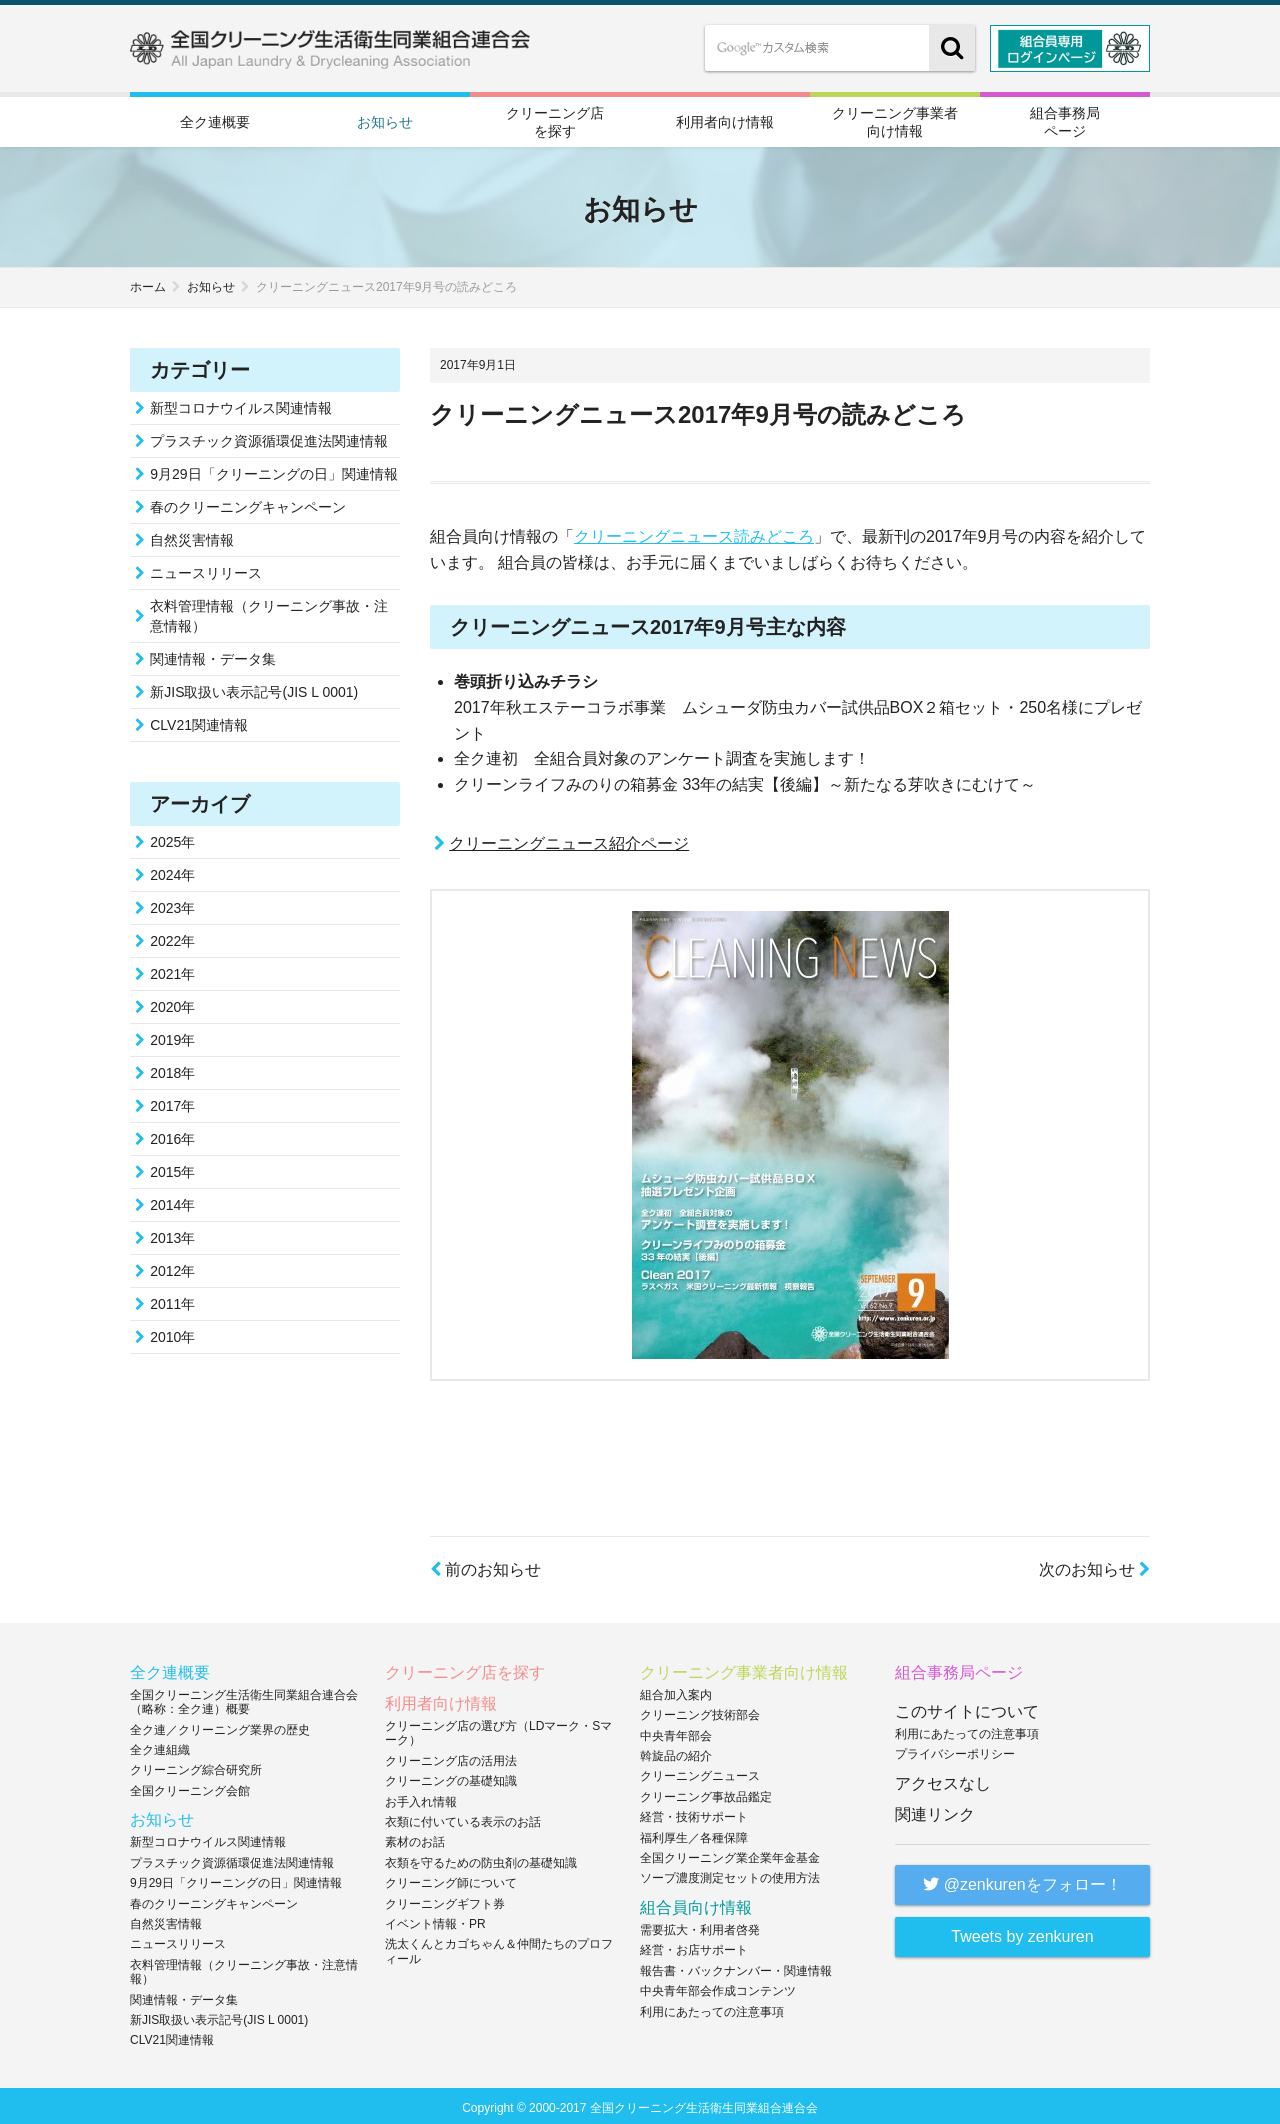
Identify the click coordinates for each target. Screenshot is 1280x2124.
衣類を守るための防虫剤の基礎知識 (481, 1860)
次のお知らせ (1094, 1566)
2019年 (172, 1037)
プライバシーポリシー (955, 1751)
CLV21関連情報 (199, 722)
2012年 (172, 1268)
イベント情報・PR (435, 1921)
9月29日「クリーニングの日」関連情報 (273, 471)
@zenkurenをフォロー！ (1022, 1881)
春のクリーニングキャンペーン (248, 504)
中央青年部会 (676, 1732)
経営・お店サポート (694, 1947)
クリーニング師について (451, 1880)
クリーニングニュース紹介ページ (569, 839)
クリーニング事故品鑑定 (706, 1794)
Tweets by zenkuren (1022, 1933)
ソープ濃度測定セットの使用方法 (730, 1875)
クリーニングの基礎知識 (451, 1778)
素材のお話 (415, 1839)
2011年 (172, 1301)
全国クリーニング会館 (190, 1788)
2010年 (172, 1334)
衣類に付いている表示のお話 (463, 1819)
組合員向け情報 (696, 1904)
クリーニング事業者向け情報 (895, 120)
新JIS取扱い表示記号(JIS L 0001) (254, 689)
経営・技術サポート (694, 1814)
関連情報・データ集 (213, 656)
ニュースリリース (206, 570)
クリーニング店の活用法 (451, 1758)
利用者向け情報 (725, 121)
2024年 (172, 872)
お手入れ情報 (421, 1798)
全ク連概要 (215, 121)
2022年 (172, 938)
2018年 (172, 1070)
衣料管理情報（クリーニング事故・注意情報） (269, 613)
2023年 (172, 905)
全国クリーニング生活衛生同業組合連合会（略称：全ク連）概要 (244, 1699)
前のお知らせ (485, 1566)
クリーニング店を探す (555, 120)
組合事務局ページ (1065, 120)
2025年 (172, 839)
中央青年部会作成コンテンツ (718, 1988)
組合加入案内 (676, 1692)
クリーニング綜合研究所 (196, 1767)
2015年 (172, 1169)
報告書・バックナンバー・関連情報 (736, 1968)
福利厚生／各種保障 (694, 1834)
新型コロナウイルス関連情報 (241, 405)
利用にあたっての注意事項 (712, 2008)
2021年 (172, 971)
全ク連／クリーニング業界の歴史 (220, 1726)
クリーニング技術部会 (700, 1712)
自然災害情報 (192, 537)
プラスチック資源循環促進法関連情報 (269, 438)
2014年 (172, 1202)
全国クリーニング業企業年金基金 (730, 1855)
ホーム (148, 284)
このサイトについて (967, 1708)
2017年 (172, 1103)
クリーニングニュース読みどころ (694, 533)
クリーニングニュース (700, 1773)
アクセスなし (943, 1780)
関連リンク (935, 1811)
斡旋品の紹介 (676, 1753)
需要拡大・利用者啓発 (700, 1927)
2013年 (172, 1235)
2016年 (172, 1136)
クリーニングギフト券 (445, 1900)
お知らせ (385, 121)
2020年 (172, 1004)
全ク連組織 (160, 1747)
